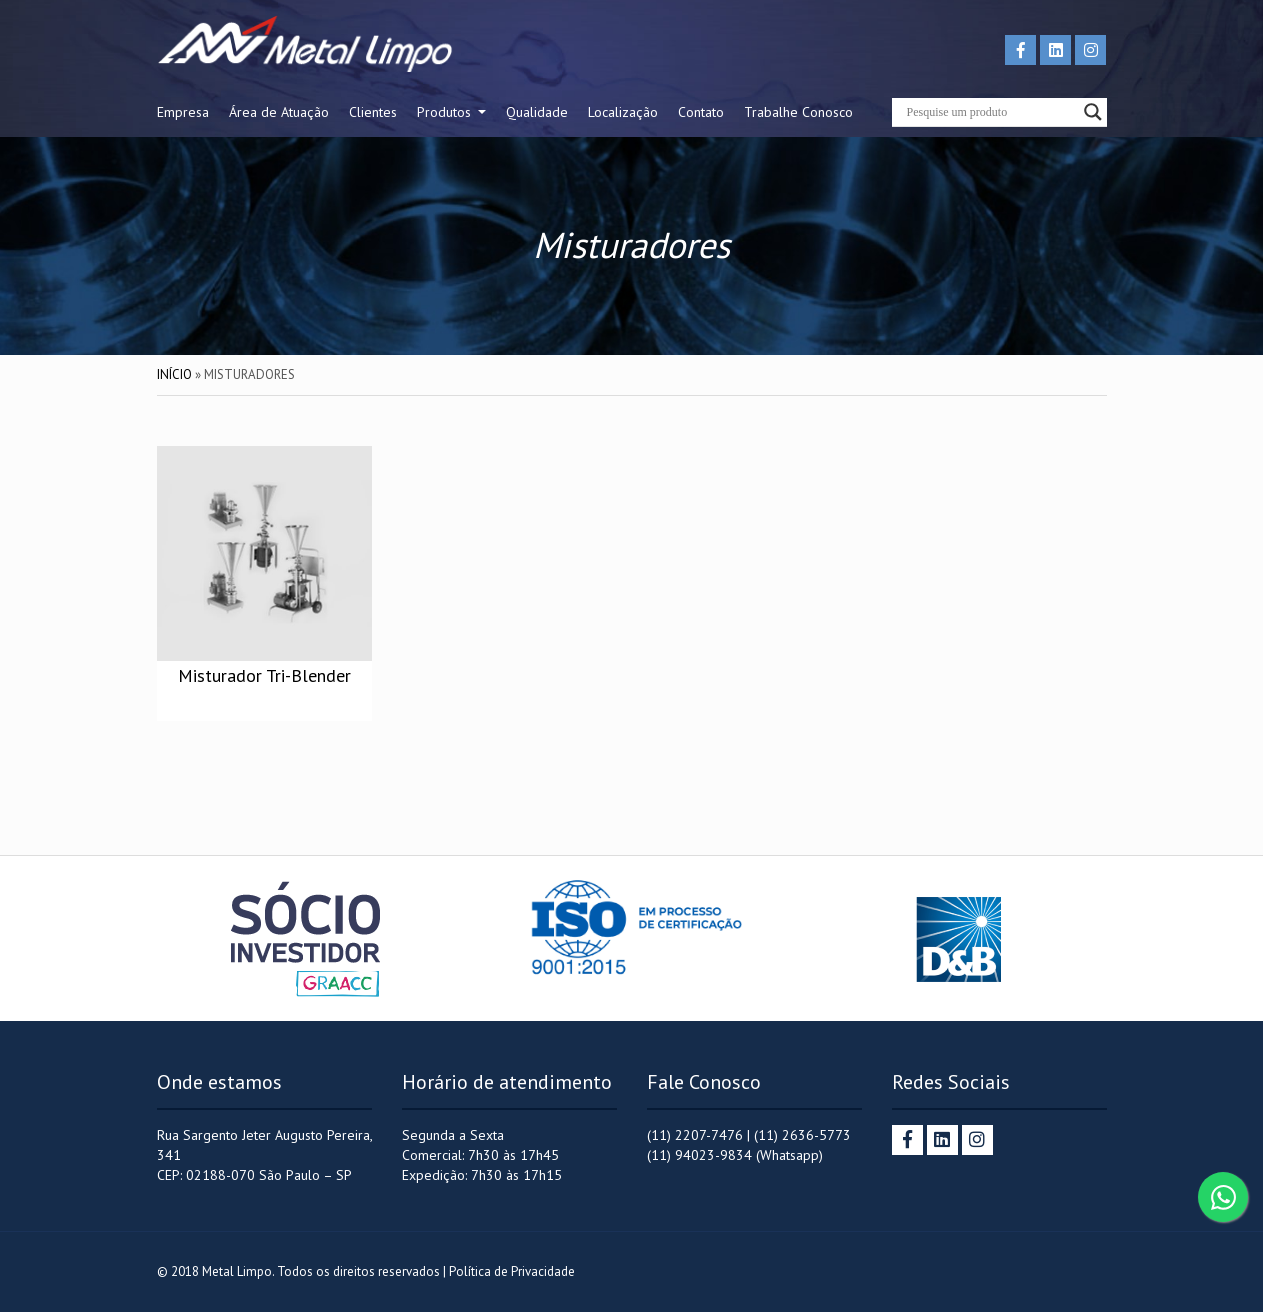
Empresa (183, 112)
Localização (623, 112)
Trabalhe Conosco (798, 112)
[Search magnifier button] (1093, 112)
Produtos (446, 112)
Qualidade (537, 112)
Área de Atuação (279, 112)
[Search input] (990, 112)
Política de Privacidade (512, 1271)
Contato (701, 112)
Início (174, 374)
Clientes (373, 112)
